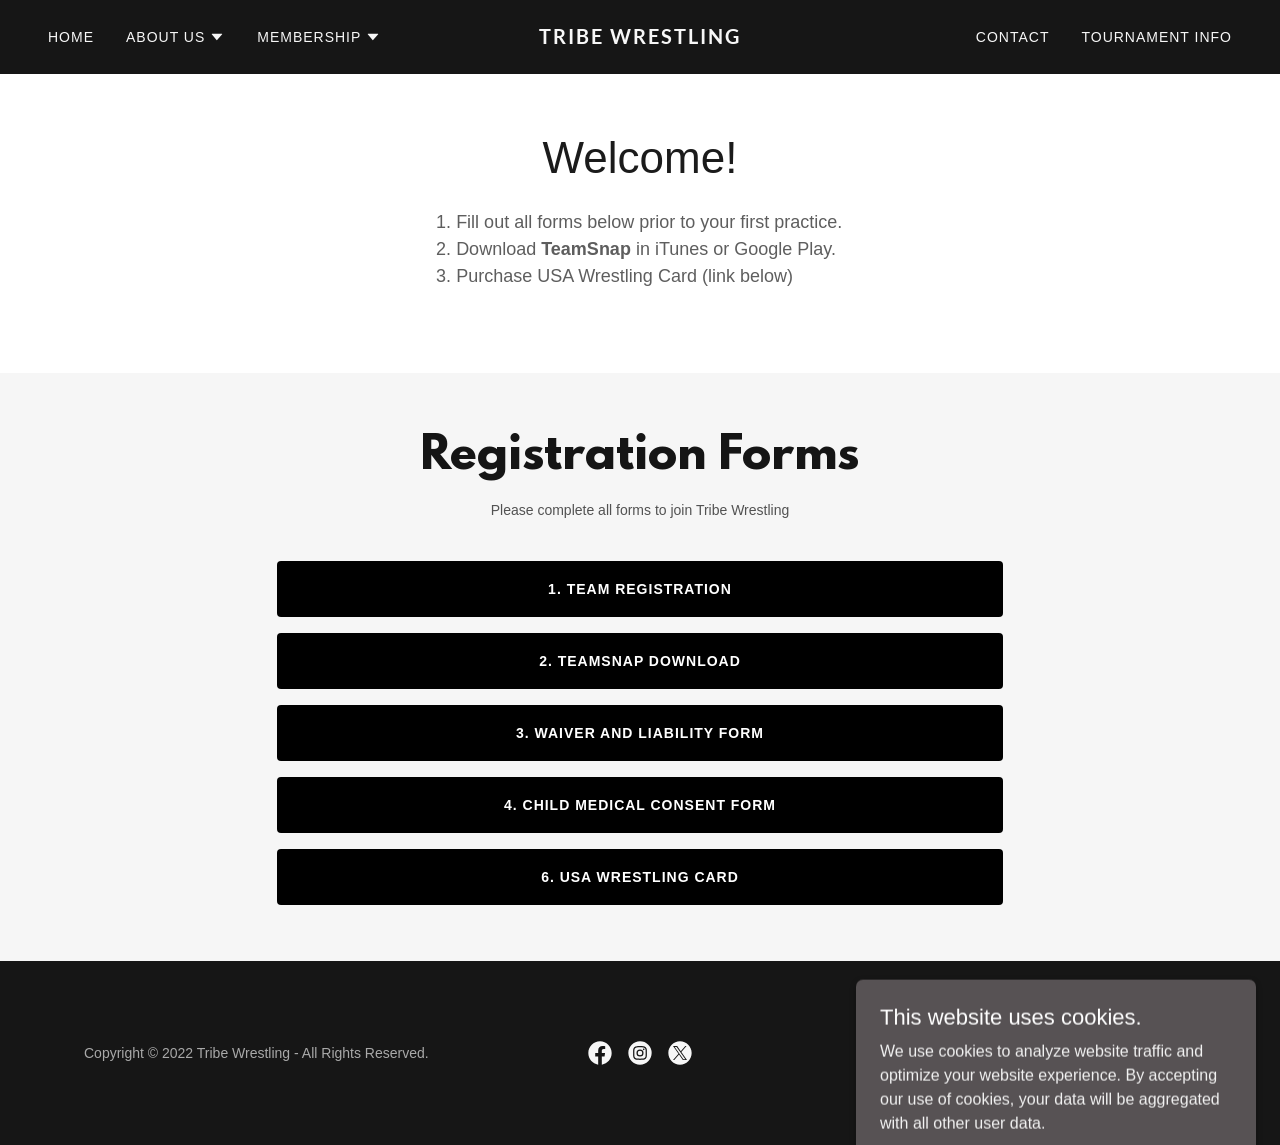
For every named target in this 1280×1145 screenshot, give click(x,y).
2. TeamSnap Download (640, 661)
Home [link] (71, 37)
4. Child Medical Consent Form (640, 805)
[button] (175, 37)
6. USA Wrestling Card (640, 877)
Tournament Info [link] (1156, 37)
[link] (640, 38)
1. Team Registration (640, 589)
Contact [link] (1013, 37)
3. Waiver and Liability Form (640, 733)
